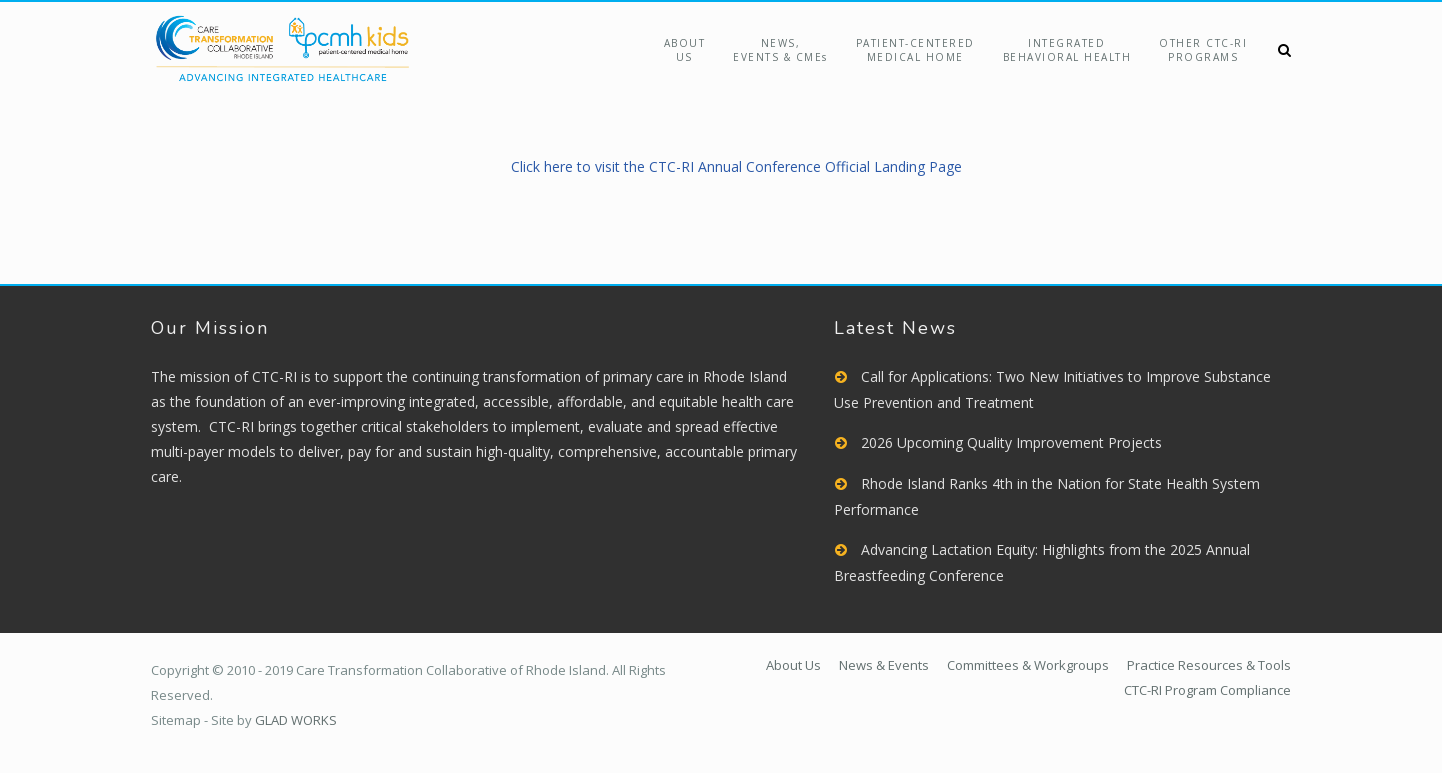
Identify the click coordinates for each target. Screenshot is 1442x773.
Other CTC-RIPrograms (1203, 50)
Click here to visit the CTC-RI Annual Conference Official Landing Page (736, 166)
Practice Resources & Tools (1209, 665)
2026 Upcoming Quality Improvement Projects (1011, 442)
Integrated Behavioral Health (1067, 50)
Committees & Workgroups (1028, 665)
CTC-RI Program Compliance (1207, 690)
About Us (685, 50)
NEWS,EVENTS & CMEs (780, 50)
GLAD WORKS (296, 720)
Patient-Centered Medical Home (915, 50)
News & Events (884, 665)
